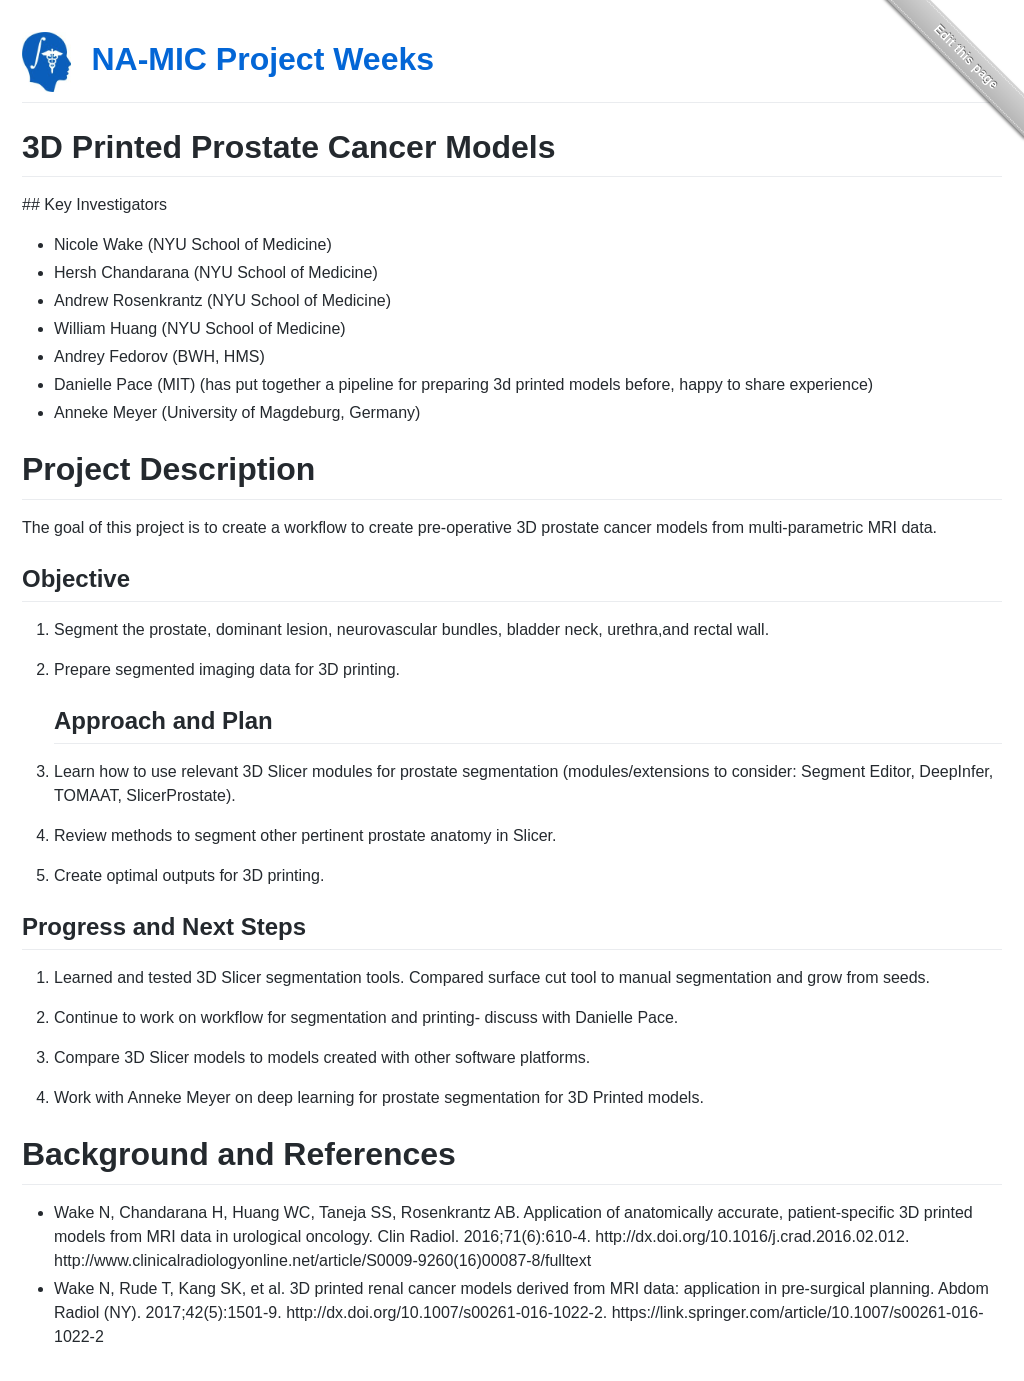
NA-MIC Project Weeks (262, 59)
